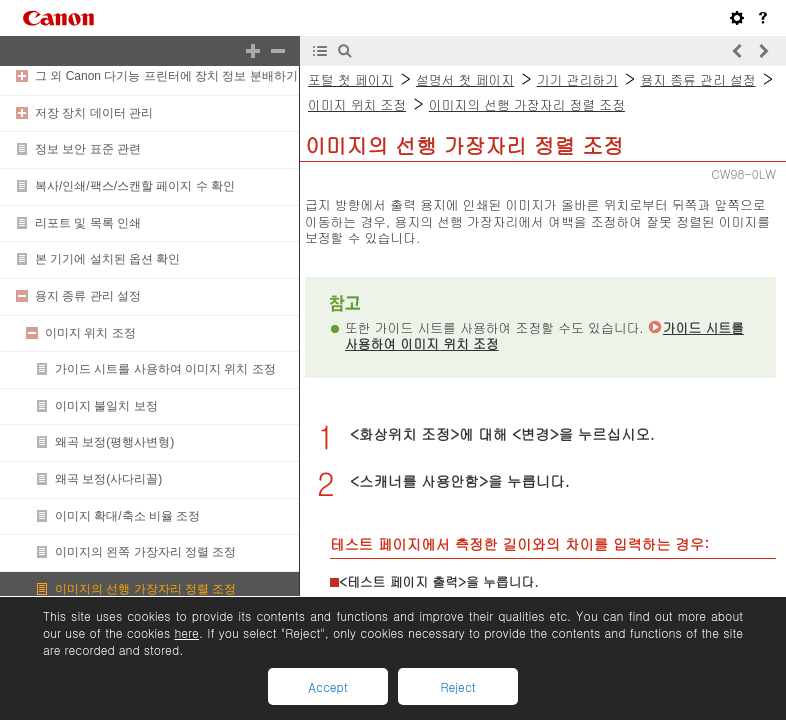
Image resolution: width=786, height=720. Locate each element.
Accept (327, 686)
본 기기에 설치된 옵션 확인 (107, 259)
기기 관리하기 (577, 79)
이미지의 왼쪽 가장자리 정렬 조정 (145, 552)
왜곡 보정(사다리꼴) (108, 479)
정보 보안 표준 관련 (88, 149)
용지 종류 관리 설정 (88, 296)
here (186, 632)
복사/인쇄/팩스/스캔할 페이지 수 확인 (135, 186)
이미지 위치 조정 (90, 333)
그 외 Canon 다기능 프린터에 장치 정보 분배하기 (166, 76)
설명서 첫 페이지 (465, 79)
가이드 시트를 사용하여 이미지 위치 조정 (165, 369)
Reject (457, 686)
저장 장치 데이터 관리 (94, 113)
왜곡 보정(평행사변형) (114, 442)
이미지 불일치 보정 (106, 406)
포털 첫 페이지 (350, 79)
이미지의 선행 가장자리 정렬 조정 (145, 589)
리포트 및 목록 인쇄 (88, 223)
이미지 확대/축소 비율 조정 (127, 516)
